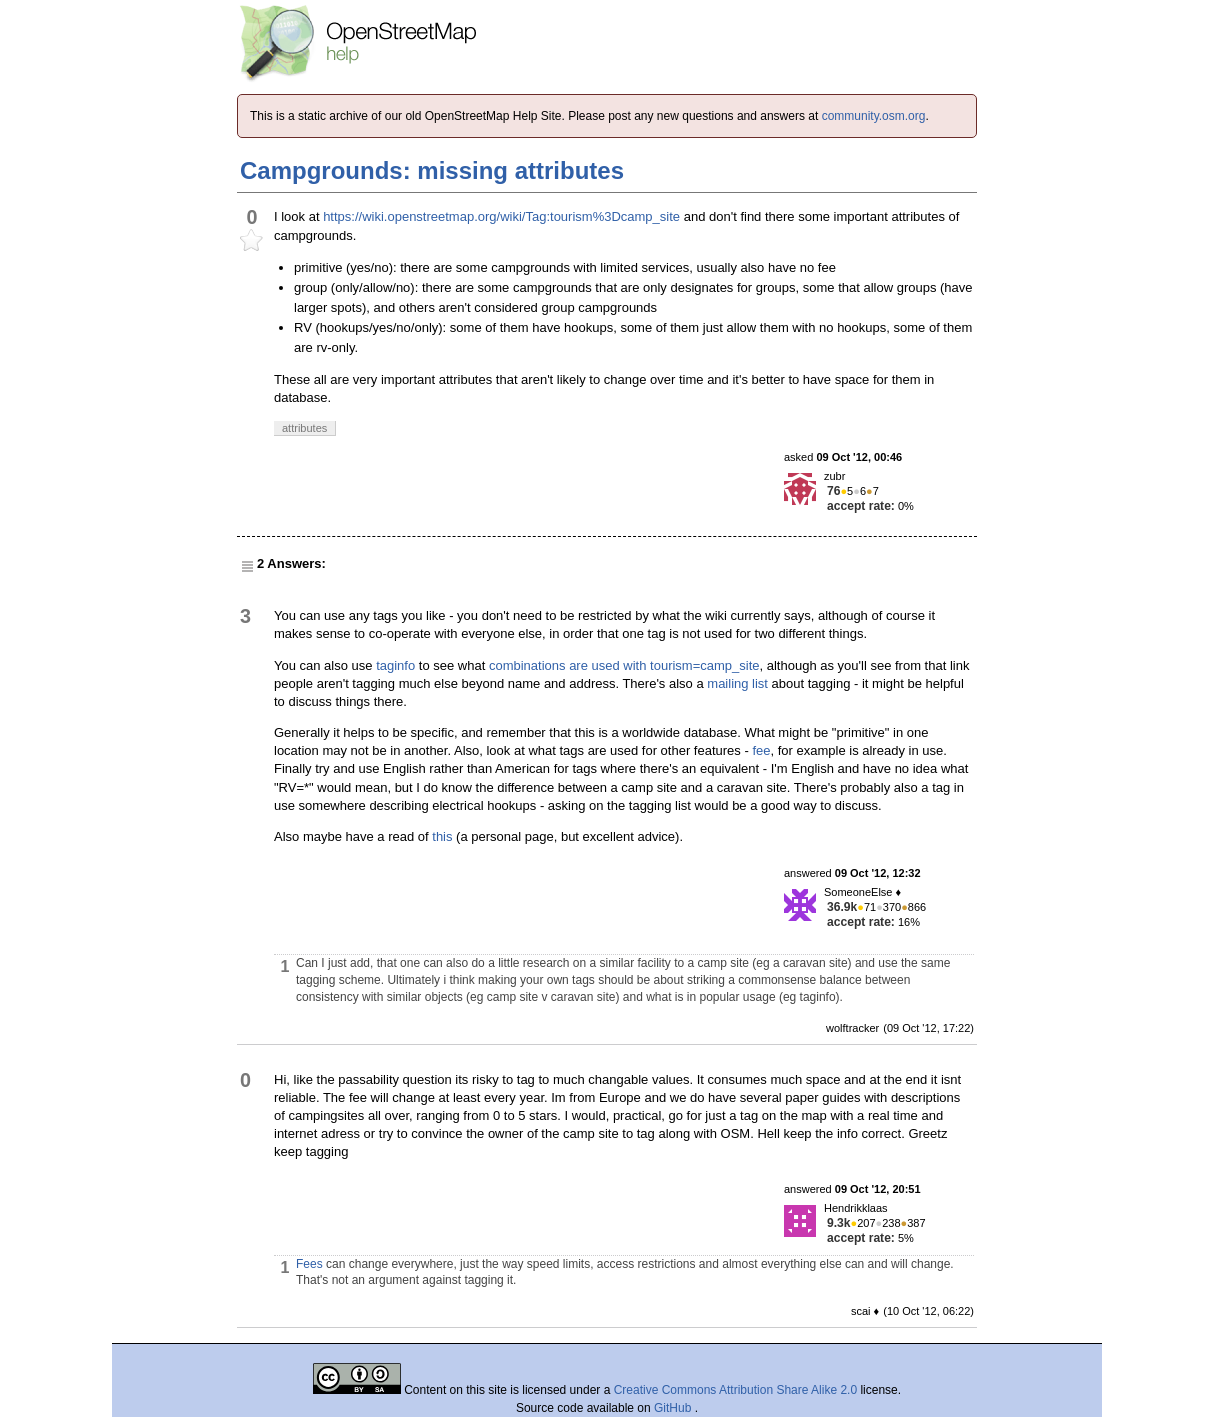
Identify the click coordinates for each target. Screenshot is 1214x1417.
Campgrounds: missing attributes (432, 170)
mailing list (737, 683)
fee (761, 750)
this (442, 836)
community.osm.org (874, 116)
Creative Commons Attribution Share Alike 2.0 (735, 1390)
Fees (309, 1264)
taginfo (395, 665)
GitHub (674, 1408)
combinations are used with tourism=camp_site (624, 665)
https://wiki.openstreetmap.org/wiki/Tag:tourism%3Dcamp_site (501, 216)
